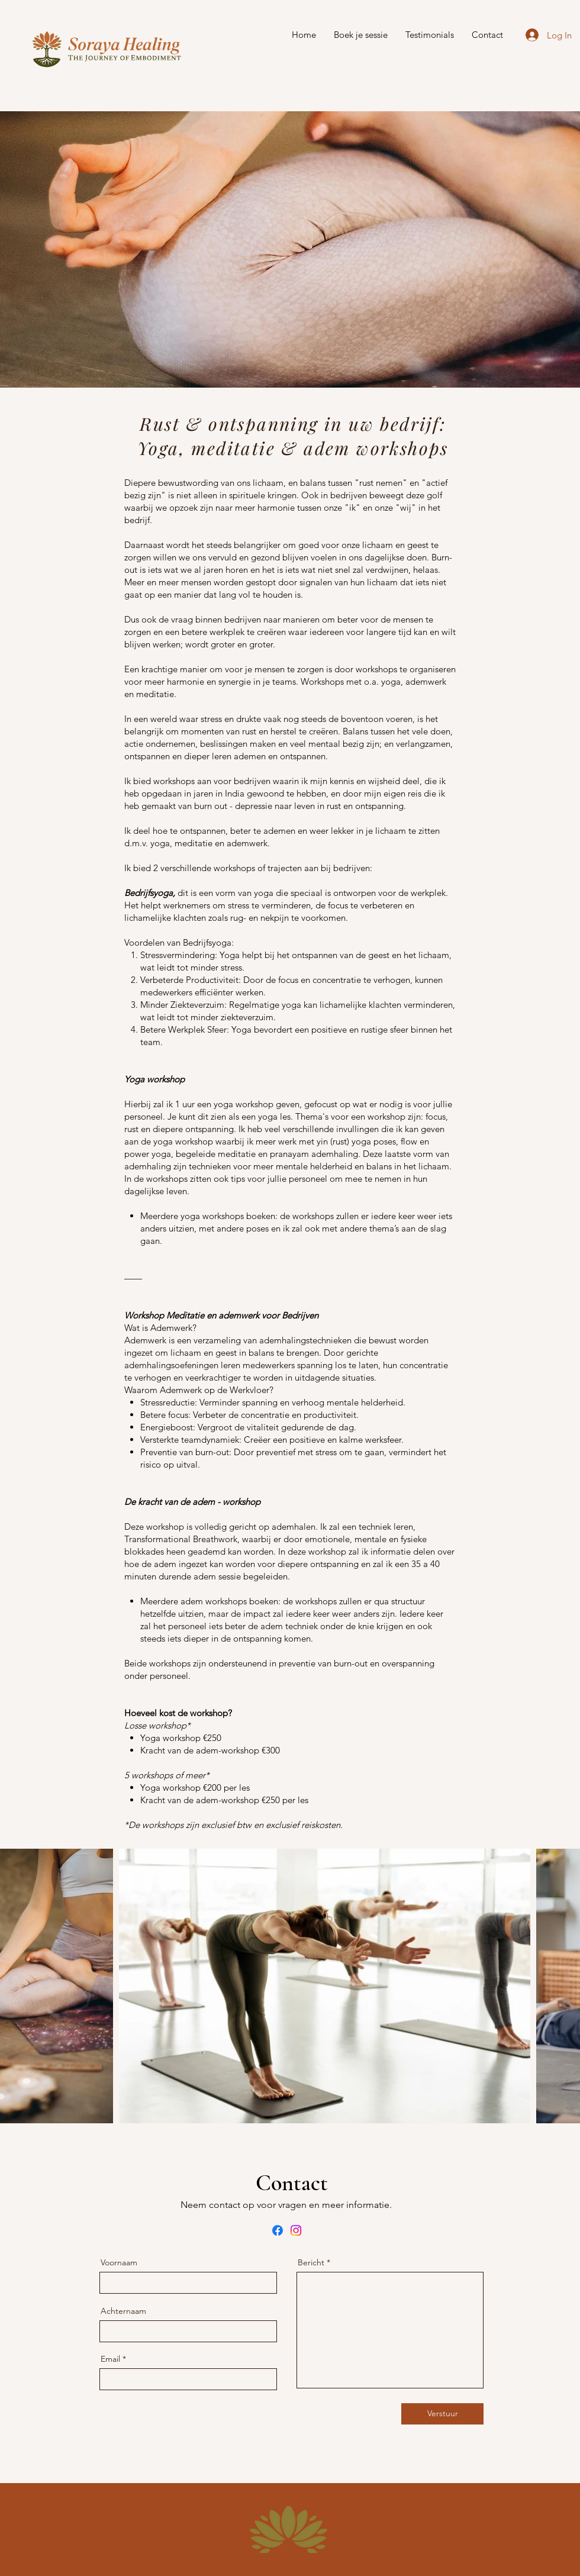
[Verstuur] (442, 2414)
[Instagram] (296, 2230)
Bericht (311, 2262)
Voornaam (119, 2262)
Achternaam (123, 2311)
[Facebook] (277, 2230)
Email (110, 2359)
